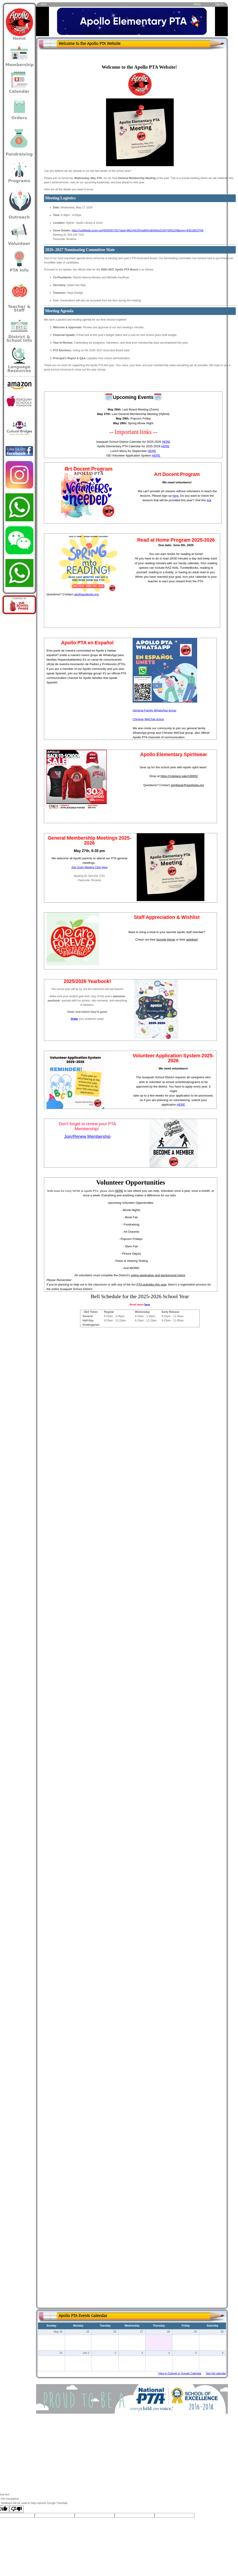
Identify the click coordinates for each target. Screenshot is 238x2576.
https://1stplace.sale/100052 (179, 776)
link (209, 500)
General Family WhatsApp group (154, 710)
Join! (43, 4)
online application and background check (158, 1275)
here (147, 1304)
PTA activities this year (151, 1284)
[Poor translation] (16, 2509)
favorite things (165, 939)
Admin (197, 4)
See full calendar (216, 2373)
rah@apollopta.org (86, 594)
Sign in (219, 4)
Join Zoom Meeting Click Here (89, 867)
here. (175, 495)
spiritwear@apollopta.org (187, 785)
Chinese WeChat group (148, 719)
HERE (166, 441)
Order (74, 1018)
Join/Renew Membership (87, 1136)
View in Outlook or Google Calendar (179, 2373)
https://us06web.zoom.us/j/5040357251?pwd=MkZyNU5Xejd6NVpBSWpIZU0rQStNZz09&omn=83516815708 (137, 230)
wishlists (191, 939)
